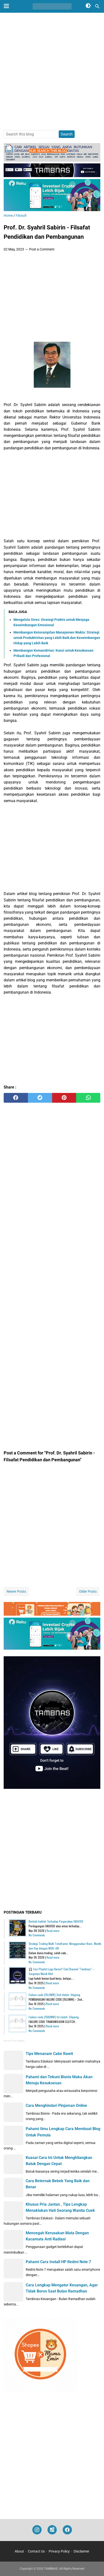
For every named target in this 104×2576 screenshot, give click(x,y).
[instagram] (37, 2530)
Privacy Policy (59, 2551)
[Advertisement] (52, 72)
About (19, 2551)
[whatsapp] (88, 1098)
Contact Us (36, 2551)
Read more (52, 1931)
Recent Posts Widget (14, 2041)
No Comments (37, 1935)
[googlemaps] (52, 2530)
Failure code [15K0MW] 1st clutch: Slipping (54, 2017)
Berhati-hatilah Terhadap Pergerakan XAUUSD (56, 1921)
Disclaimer (81, 2551)
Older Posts (88, 1591)
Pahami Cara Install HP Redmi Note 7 (58, 2261)
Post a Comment (42, 249)
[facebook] (16, 1098)
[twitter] (40, 1098)
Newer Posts (16, 1591)
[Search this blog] (97, 6)
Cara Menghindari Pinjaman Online (56, 2105)
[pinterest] (64, 1098)
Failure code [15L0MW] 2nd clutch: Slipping (54, 1995)
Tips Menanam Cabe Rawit (49, 2053)
